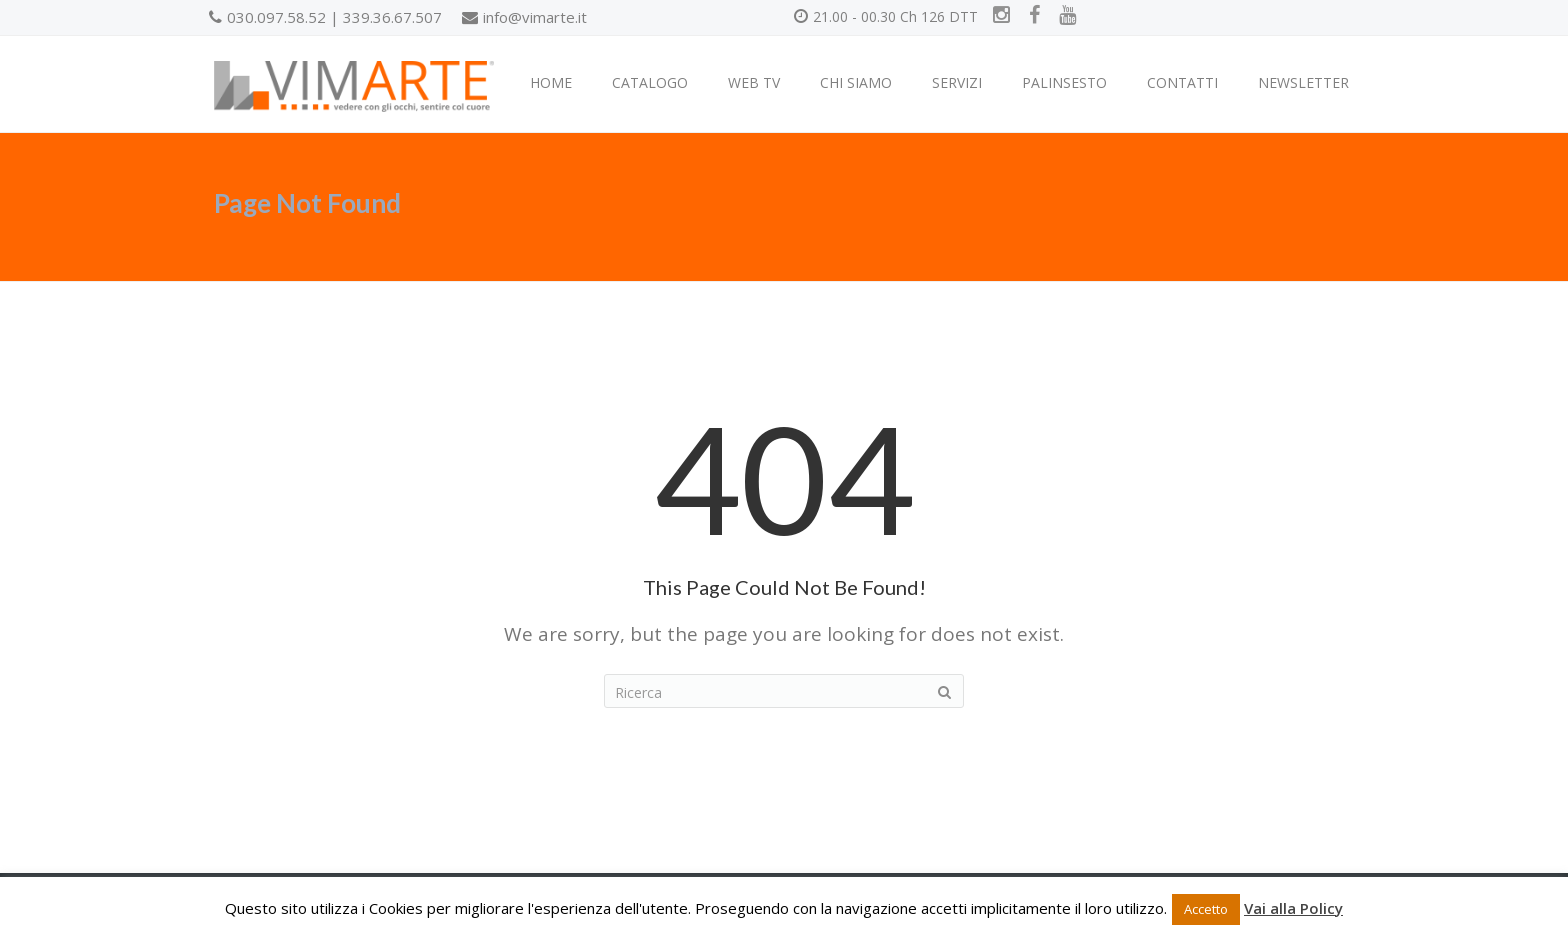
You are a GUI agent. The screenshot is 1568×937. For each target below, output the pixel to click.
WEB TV (754, 82)
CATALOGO (650, 82)
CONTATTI (1182, 82)
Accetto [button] (1206, 909)
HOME (551, 82)
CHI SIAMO (856, 82)
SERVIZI (957, 82)
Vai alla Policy (1293, 908)
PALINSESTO (1064, 82)
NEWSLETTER (1303, 82)
